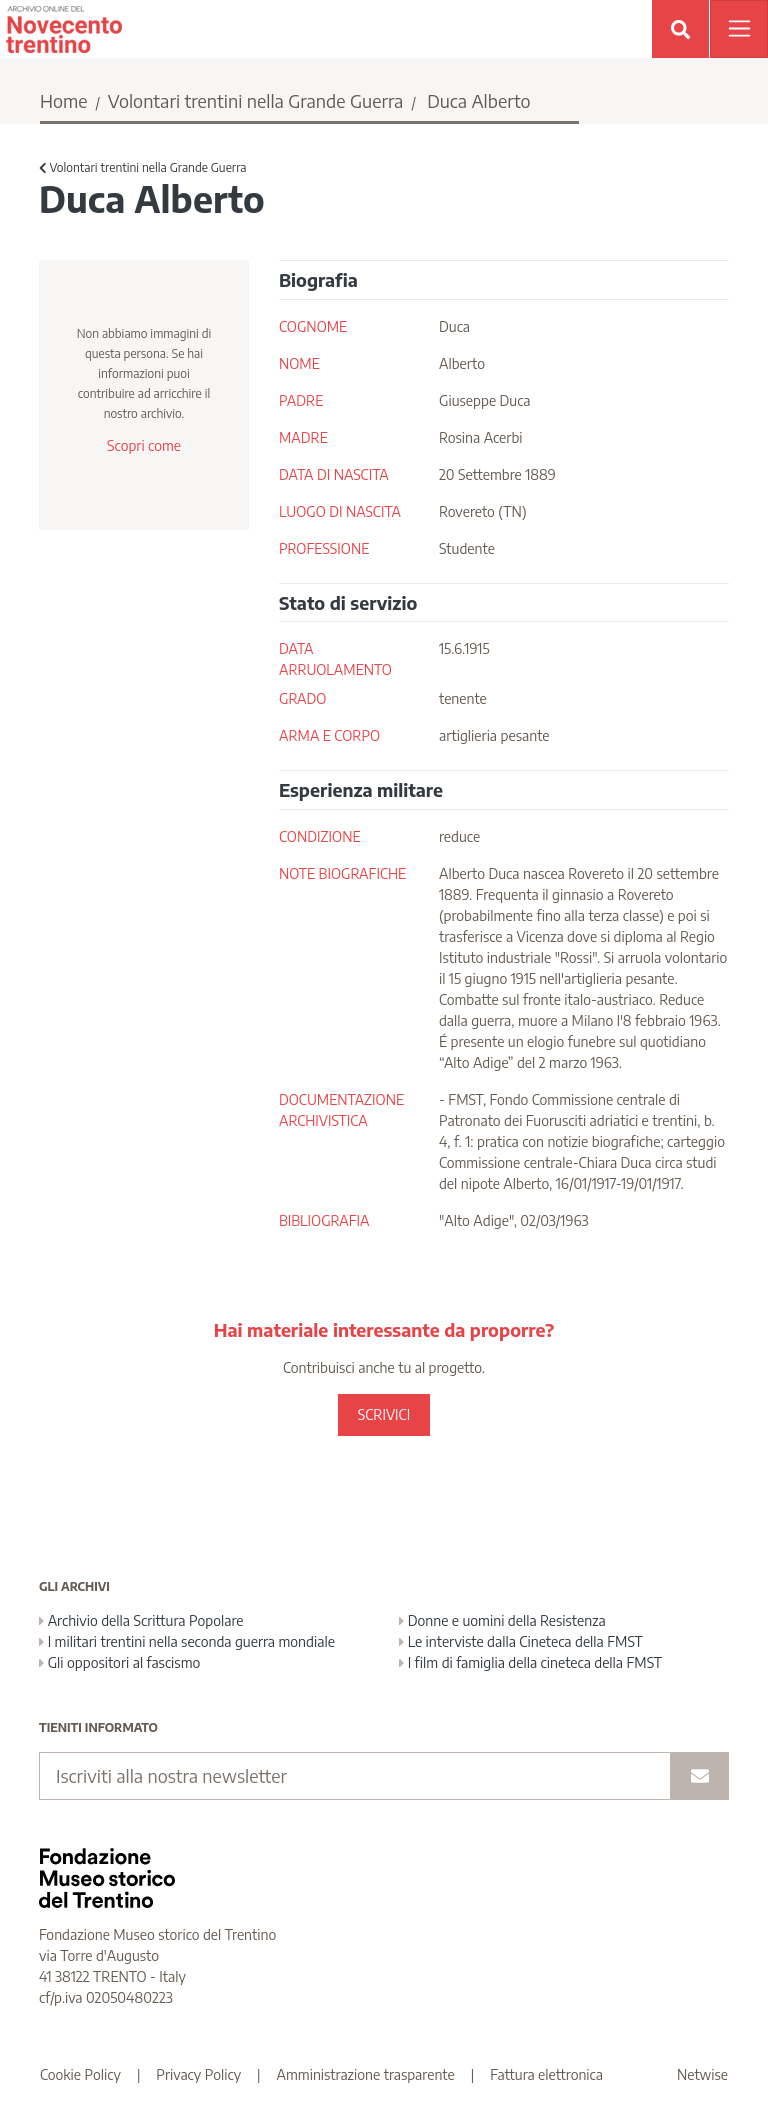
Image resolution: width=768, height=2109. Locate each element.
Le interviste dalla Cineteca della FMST (521, 1641)
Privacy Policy (198, 2074)
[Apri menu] (739, 29)
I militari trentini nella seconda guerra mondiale (187, 1641)
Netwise (702, 2074)
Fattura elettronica (546, 2074)
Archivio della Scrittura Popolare (141, 1620)
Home (64, 100)
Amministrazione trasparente (366, 2074)
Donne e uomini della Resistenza (502, 1620)
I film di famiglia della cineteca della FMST (530, 1662)
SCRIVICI (384, 1414)
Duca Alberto (478, 100)
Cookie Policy (80, 2074)
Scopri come (144, 445)
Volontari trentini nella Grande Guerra (256, 100)
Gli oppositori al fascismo (119, 1662)
